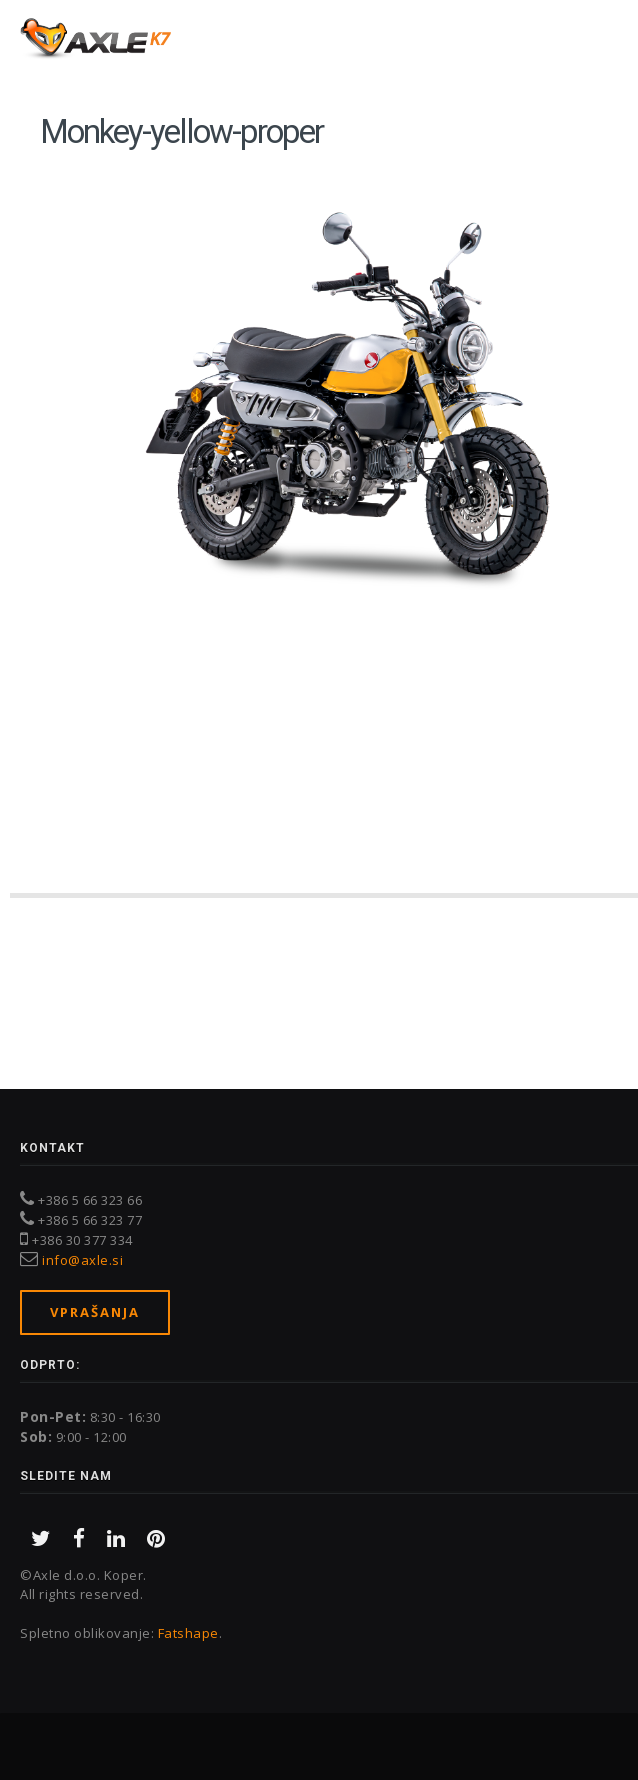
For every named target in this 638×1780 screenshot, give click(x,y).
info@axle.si (82, 1260)
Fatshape (188, 1633)
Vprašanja (95, 1312)
